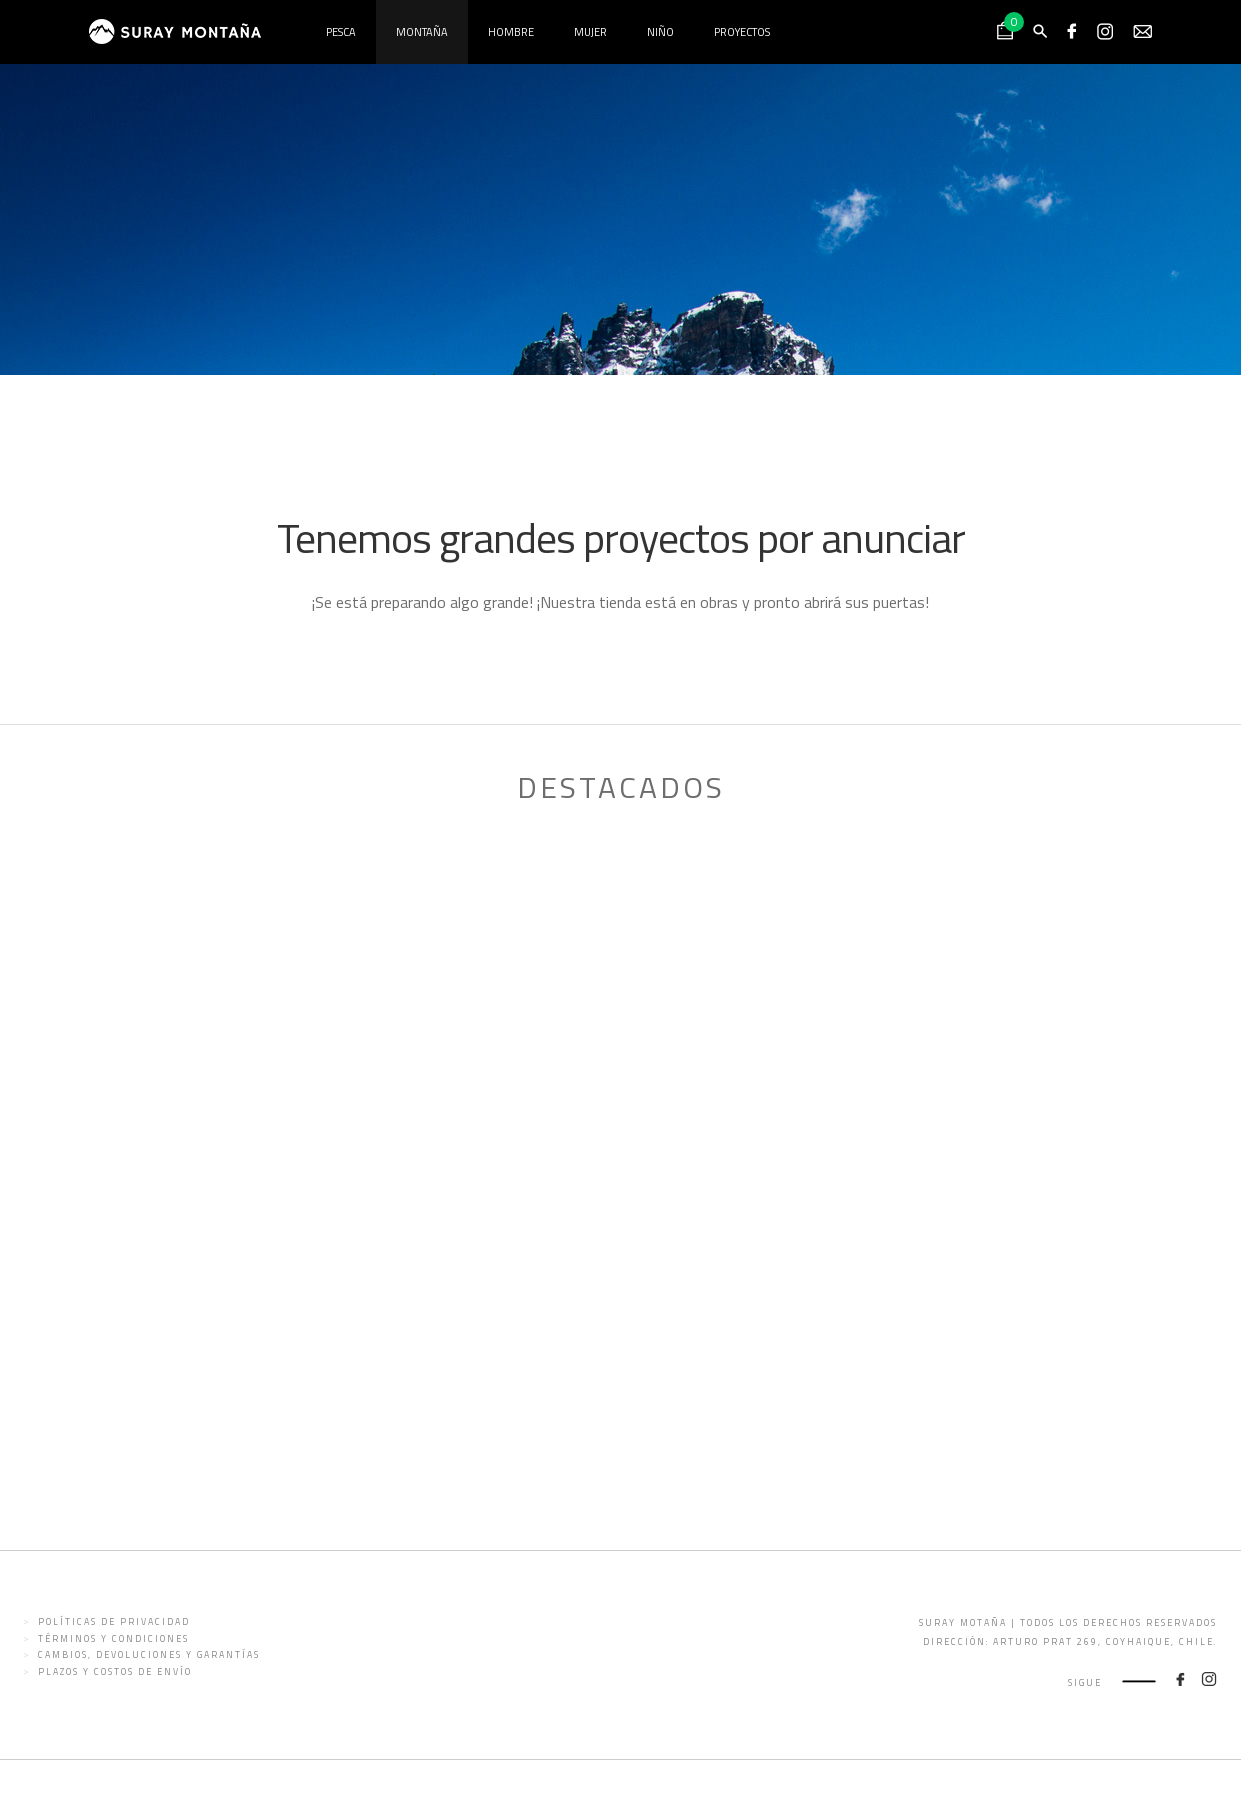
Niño (660, 32)
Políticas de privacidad (114, 1621)
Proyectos (742, 32)
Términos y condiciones (113, 1638)
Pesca (341, 32)
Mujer (590, 32)
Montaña (422, 32)
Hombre (511, 32)
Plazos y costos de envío (115, 1671)
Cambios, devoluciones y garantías (149, 1654)
